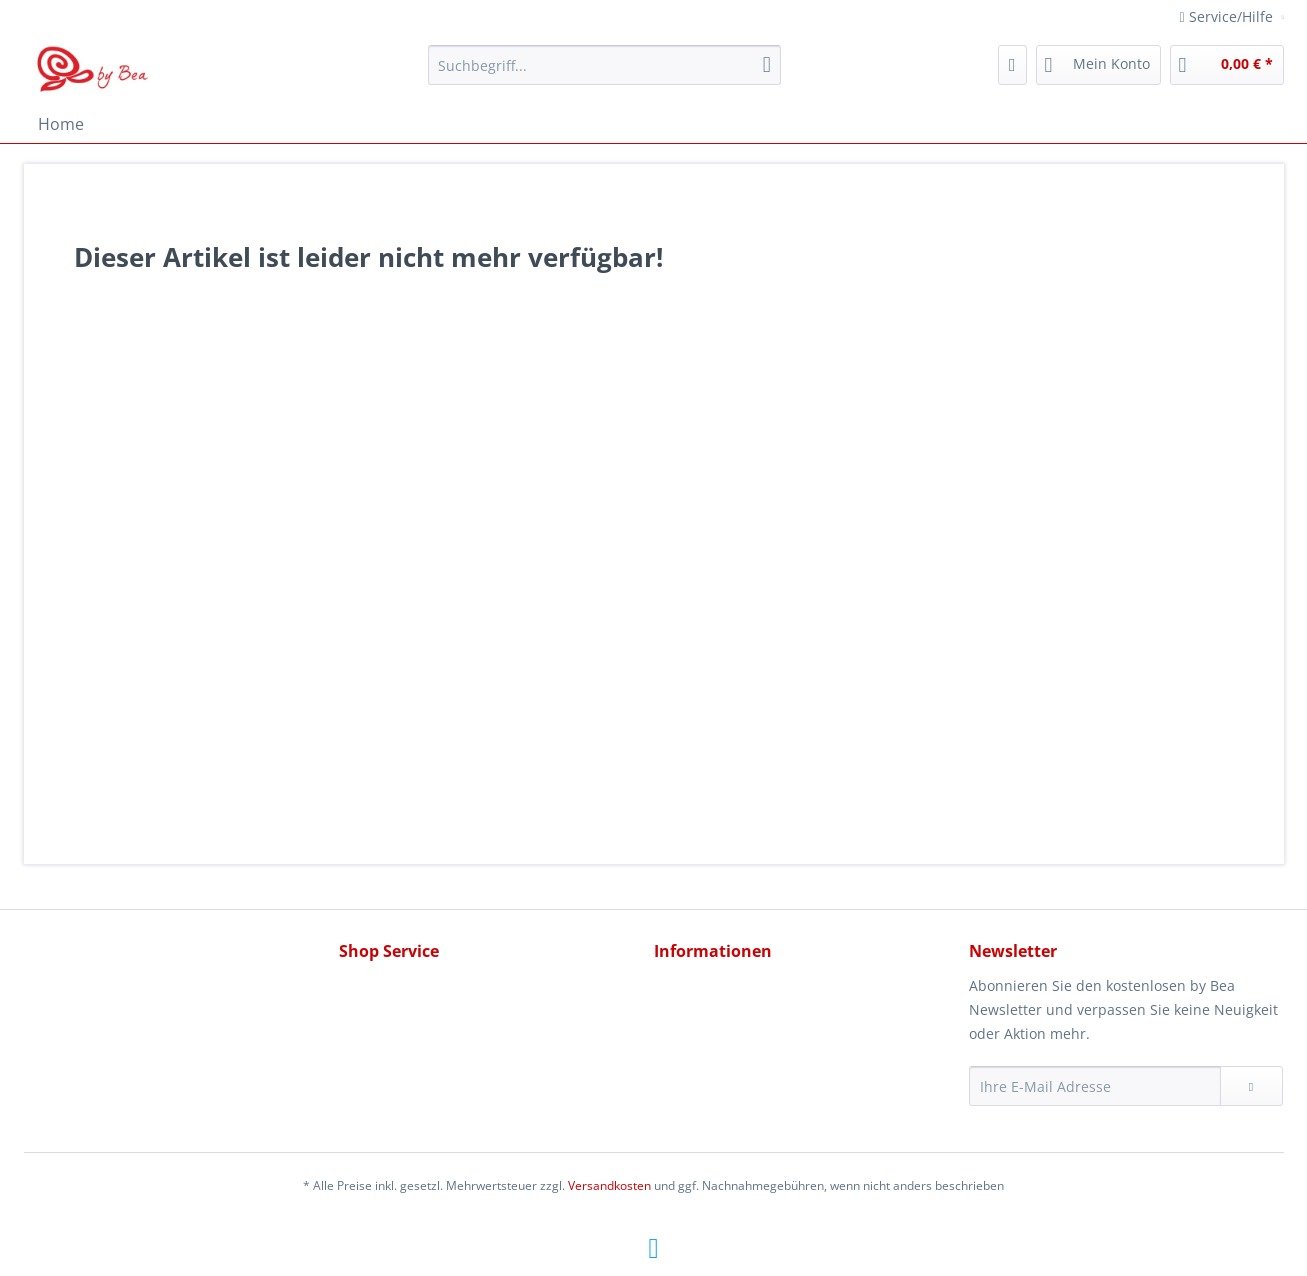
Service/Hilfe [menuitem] (1228, 16)
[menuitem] (604, 74)
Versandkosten (609, 1185)
